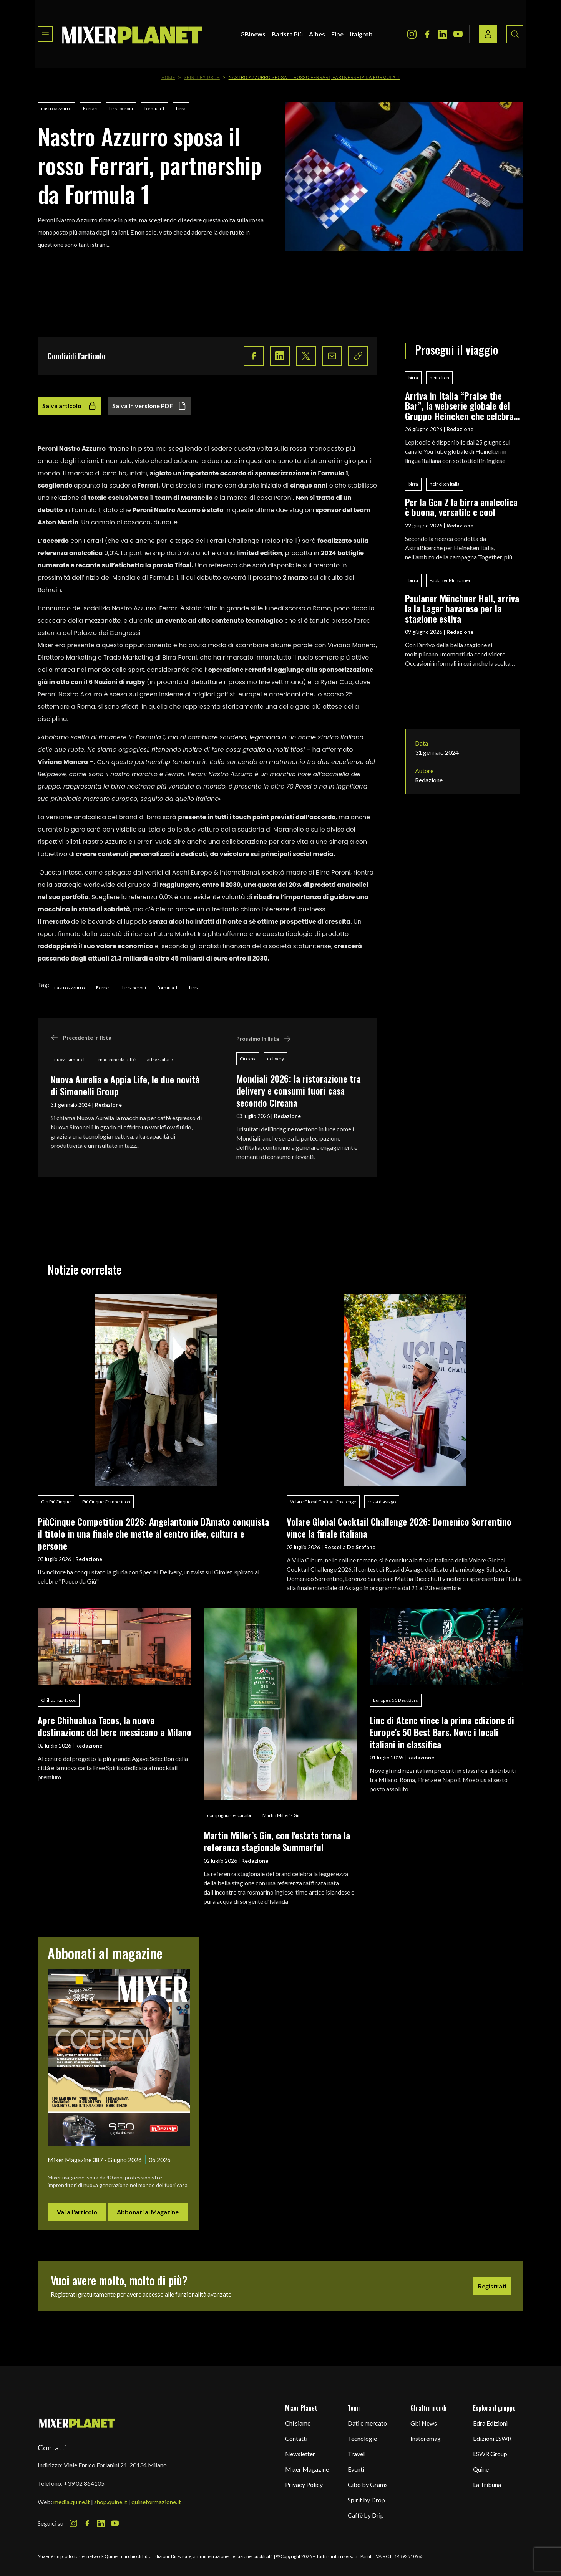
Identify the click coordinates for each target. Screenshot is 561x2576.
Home (168, 77)
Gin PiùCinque (56, 1502)
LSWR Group (490, 2453)
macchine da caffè (117, 1059)
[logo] (132, 34)
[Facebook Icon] (427, 34)
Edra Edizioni (490, 2423)
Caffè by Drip (366, 2515)
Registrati (492, 2286)
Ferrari (90, 108)
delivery (275, 1058)
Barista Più (287, 34)
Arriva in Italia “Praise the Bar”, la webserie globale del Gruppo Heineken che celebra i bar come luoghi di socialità (461, 405)
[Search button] (514, 34)
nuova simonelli (70, 1059)
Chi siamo (298, 2423)
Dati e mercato (367, 2423)
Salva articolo (69, 405)
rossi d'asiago (382, 1502)
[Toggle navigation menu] (45, 34)
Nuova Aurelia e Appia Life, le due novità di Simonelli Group (125, 1085)
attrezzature (160, 1059)
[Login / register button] (488, 34)
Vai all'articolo (77, 2212)
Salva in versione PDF (149, 405)
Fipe (337, 34)
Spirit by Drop (202, 77)
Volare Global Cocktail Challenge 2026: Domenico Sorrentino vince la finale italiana (399, 1527)
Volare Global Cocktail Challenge (323, 1502)
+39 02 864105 (84, 2483)
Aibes (317, 34)
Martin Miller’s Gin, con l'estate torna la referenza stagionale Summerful (277, 1841)
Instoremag (425, 2438)
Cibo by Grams (368, 2484)
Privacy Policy (304, 2484)
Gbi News (423, 2423)
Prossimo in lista (263, 1039)
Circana (248, 1058)
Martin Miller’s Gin (281, 1815)
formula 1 (154, 108)
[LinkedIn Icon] (442, 34)
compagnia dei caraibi (229, 1815)
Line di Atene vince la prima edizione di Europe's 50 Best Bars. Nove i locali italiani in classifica (442, 1732)
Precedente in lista (81, 1038)
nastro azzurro (56, 108)
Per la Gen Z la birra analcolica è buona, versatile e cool (461, 507)
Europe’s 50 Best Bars (395, 1700)
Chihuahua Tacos (58, 1700)
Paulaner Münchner (450, 580)
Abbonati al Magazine (148, 2212)
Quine (481, 2469)
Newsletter (300, 2453)
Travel (356, 2453)
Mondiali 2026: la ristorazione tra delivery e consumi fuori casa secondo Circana (298, 1090)
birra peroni (121, 108)
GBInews (253, 34)
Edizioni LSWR (492, 2438)
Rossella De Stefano (350, 1547)
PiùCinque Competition (106, 1502)
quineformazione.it (156, 2501)
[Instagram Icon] (412, 34)
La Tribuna (487, 2484)
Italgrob (361, 34)
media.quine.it (71, 2501)
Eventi (356, 2469)
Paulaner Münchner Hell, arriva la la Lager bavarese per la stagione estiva (462, 608)
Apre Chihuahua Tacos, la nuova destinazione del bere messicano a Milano (114, 1726)
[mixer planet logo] (77, 2422)
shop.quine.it (110, 2501)
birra (181, 108)
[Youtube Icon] (458, 34)
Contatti (296, 2438)
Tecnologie (362, 2438)
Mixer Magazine (307, 2469)
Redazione (108, 1104)
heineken (439, 377)
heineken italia (445, 484)
